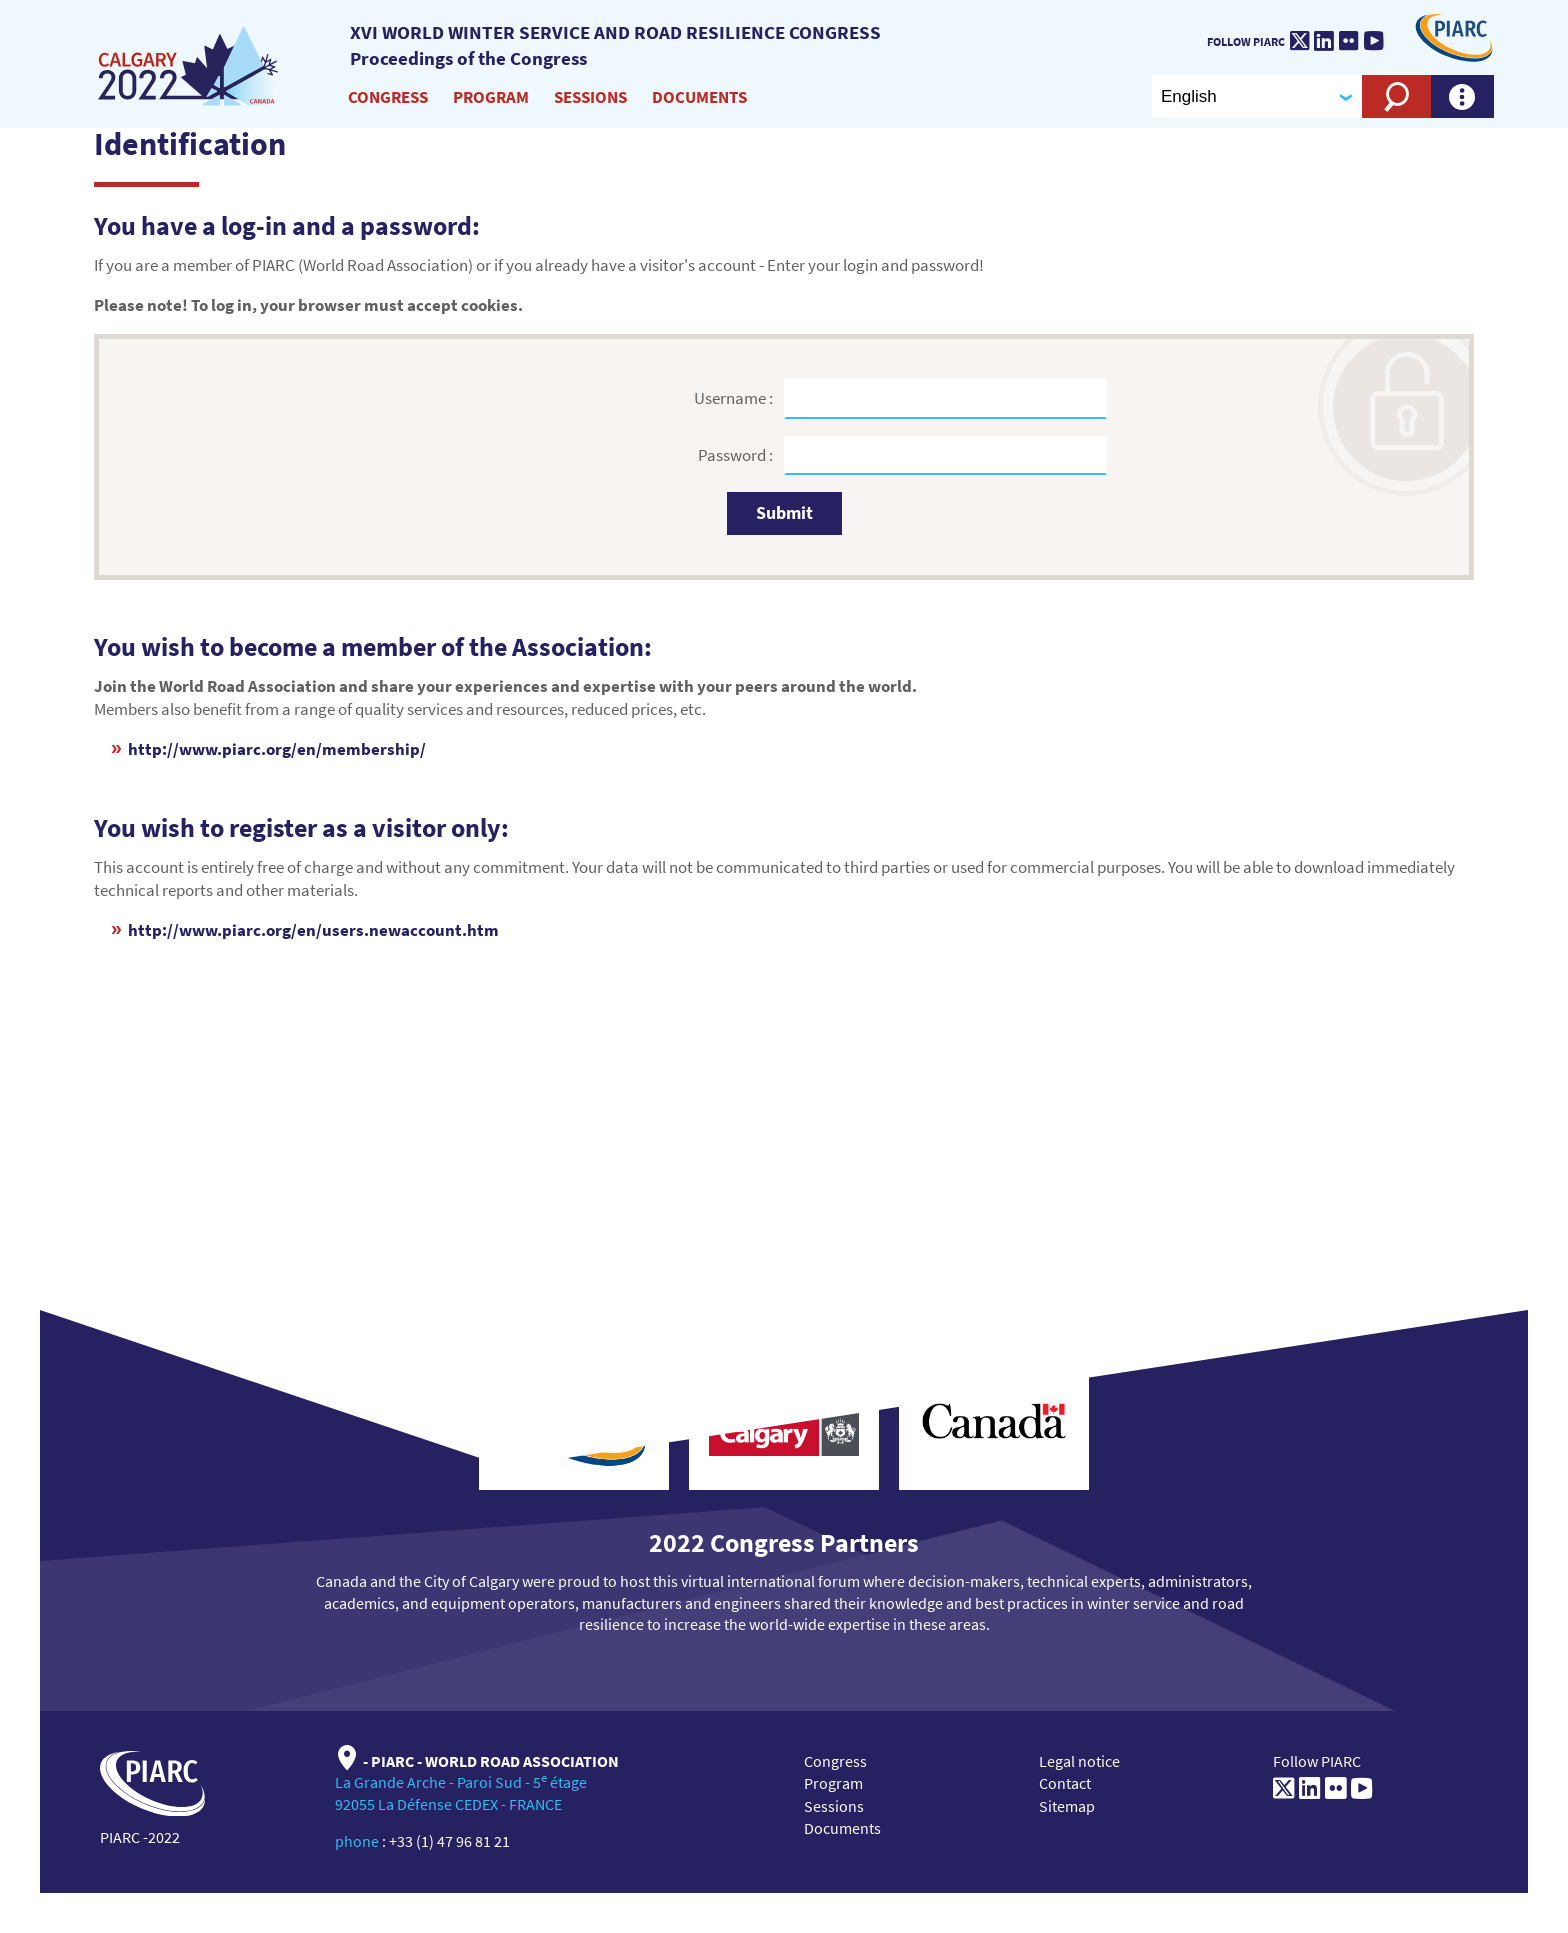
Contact (1065, 1783)
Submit (784, 512)
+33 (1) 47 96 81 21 (449, 1841)
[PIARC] (1454, 36)
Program (491, 97)
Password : (737, 455)
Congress (388, 97)
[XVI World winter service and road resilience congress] (190, 67)
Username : (735, 398)
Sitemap (1067, 1806)
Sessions (590, 97)
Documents (699, 97)
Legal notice (1079, 1761)
